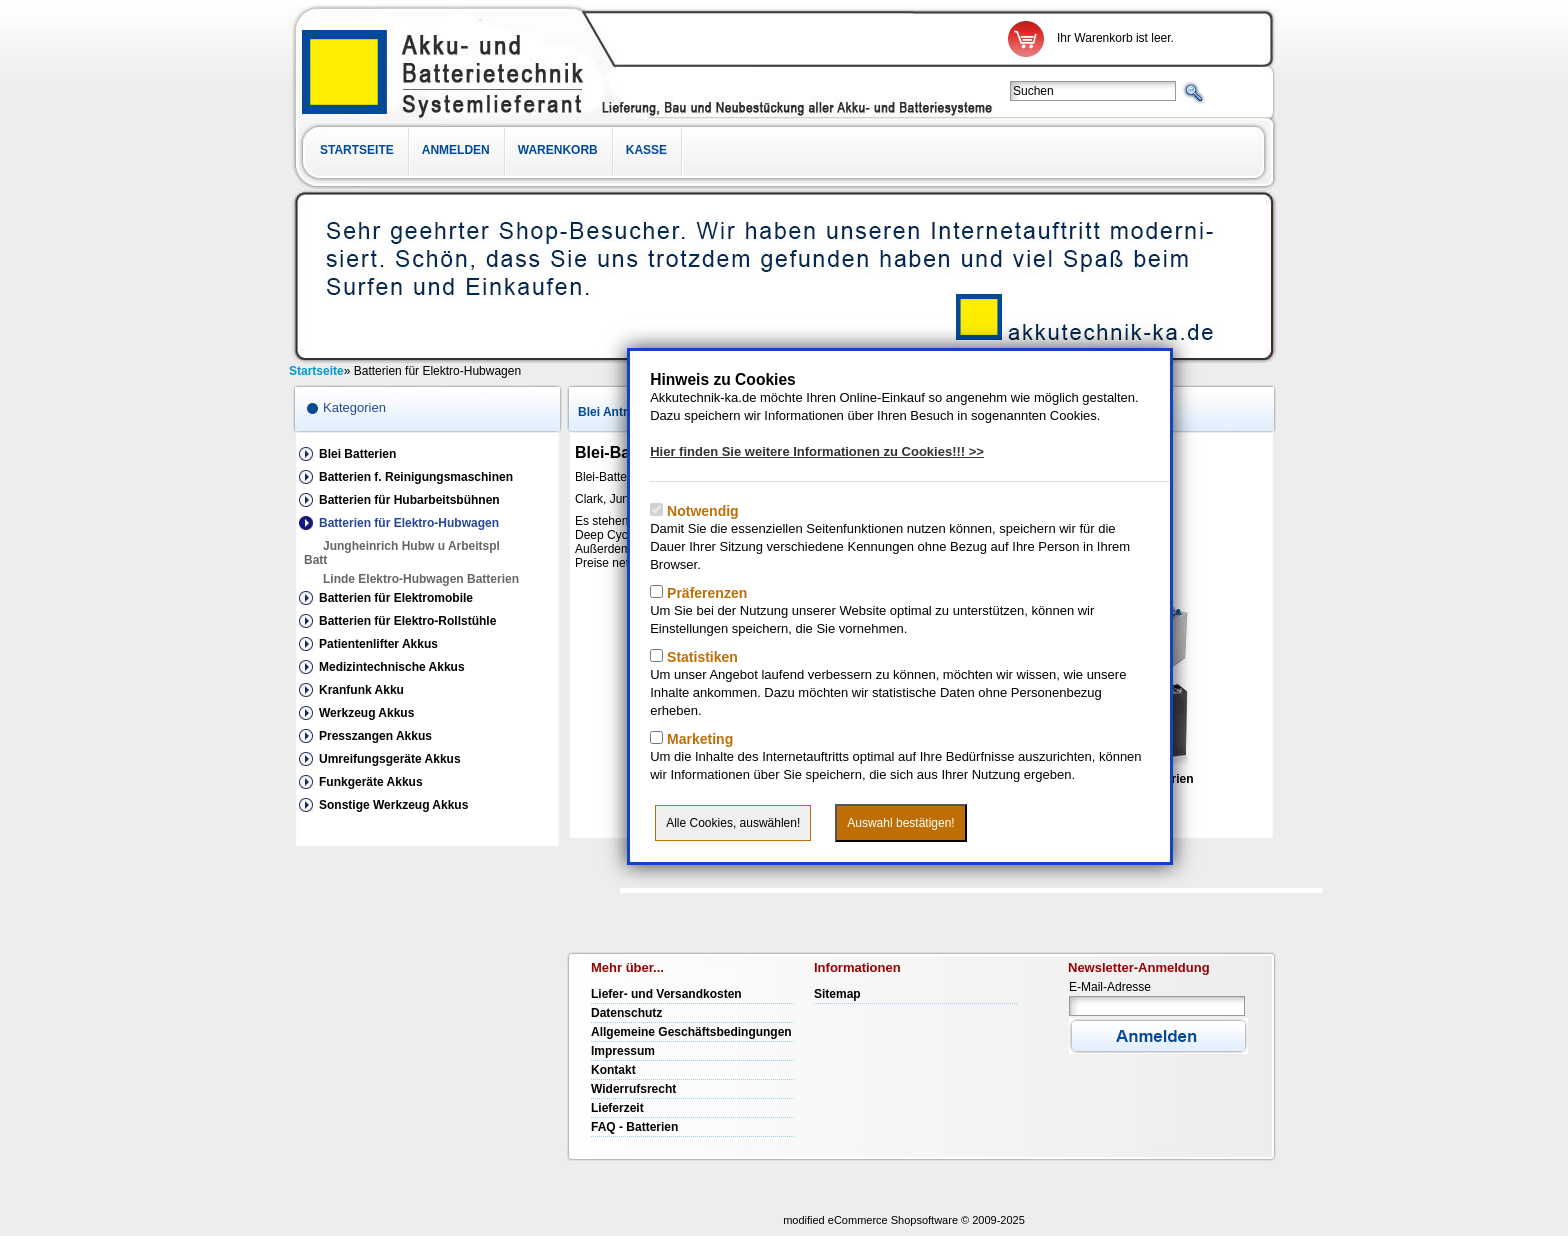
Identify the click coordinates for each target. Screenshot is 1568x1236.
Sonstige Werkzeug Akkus (393, 805)
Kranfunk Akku (361, 690)
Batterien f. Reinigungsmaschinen (416, 477)
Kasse (646, 150)
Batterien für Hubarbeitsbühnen (409, 500)
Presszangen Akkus (375, 736)
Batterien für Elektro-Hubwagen (409, 523)
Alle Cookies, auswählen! (733, 823)
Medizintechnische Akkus (392, 667)
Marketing (698, 739)
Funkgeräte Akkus (371, 782)
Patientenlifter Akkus (378, 644)
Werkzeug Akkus (366, 713)
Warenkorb (558, 150)
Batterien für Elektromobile (396, 598)
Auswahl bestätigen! (900, 823)
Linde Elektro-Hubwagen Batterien (421, 579)
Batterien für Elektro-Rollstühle (407, 621)
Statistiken (700, 657)
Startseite (357, 150)
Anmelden (456, 150)
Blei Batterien (357, 454)
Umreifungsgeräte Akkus (390, 759)
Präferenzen (705, 593)
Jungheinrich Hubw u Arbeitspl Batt (402, 553)
